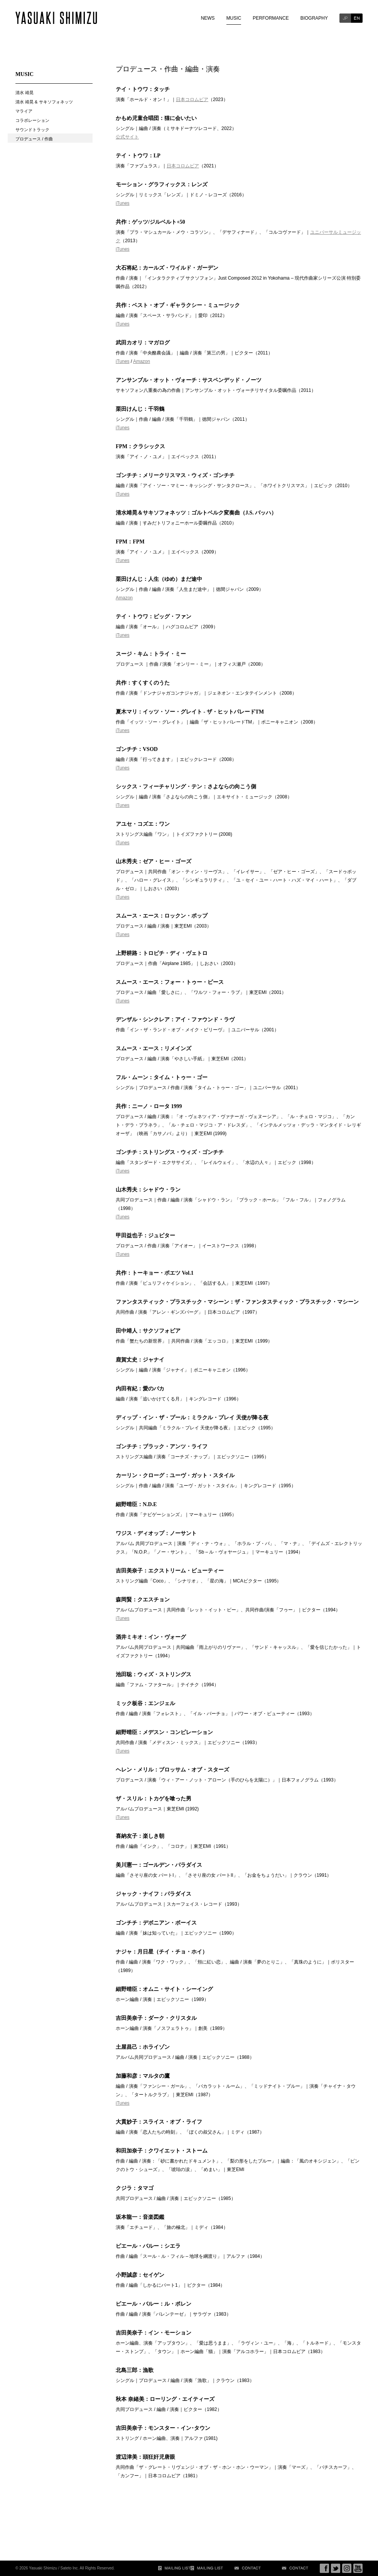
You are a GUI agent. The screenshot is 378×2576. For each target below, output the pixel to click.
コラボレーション (32, 120)
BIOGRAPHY (314, 18)
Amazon (141, 361)
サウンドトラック (32, 129)
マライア (23, 111)
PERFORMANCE (271, 18)
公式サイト (127, 137)
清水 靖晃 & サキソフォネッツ (44, 102)
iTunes (123, 203)
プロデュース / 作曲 (34, 139)
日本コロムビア (192, 99)
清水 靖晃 (24, 92)
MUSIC (233, 18)
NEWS (208, 18)
